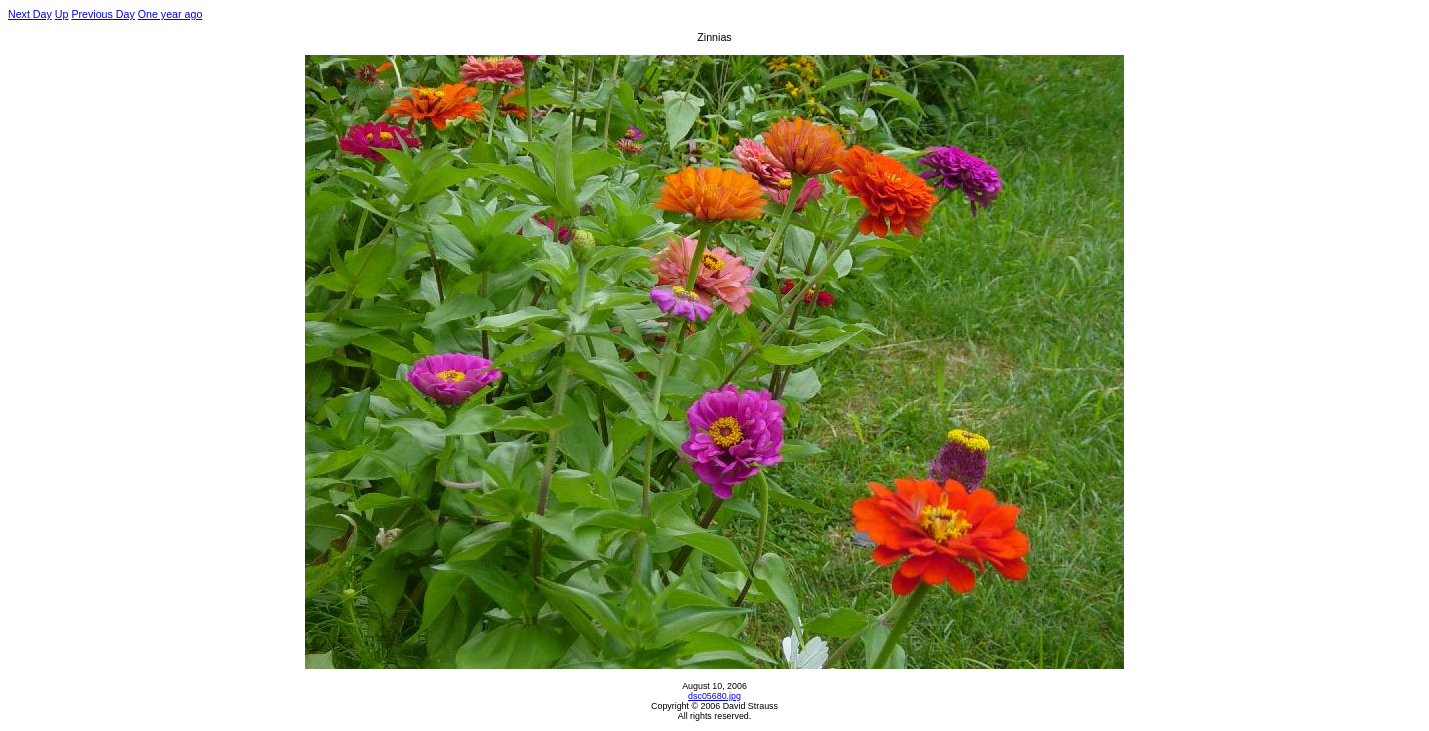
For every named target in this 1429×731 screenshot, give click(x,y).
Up (62, 14)
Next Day (30, 14)
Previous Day (102, 14)
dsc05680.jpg (714, 696)
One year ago (170, 14)
